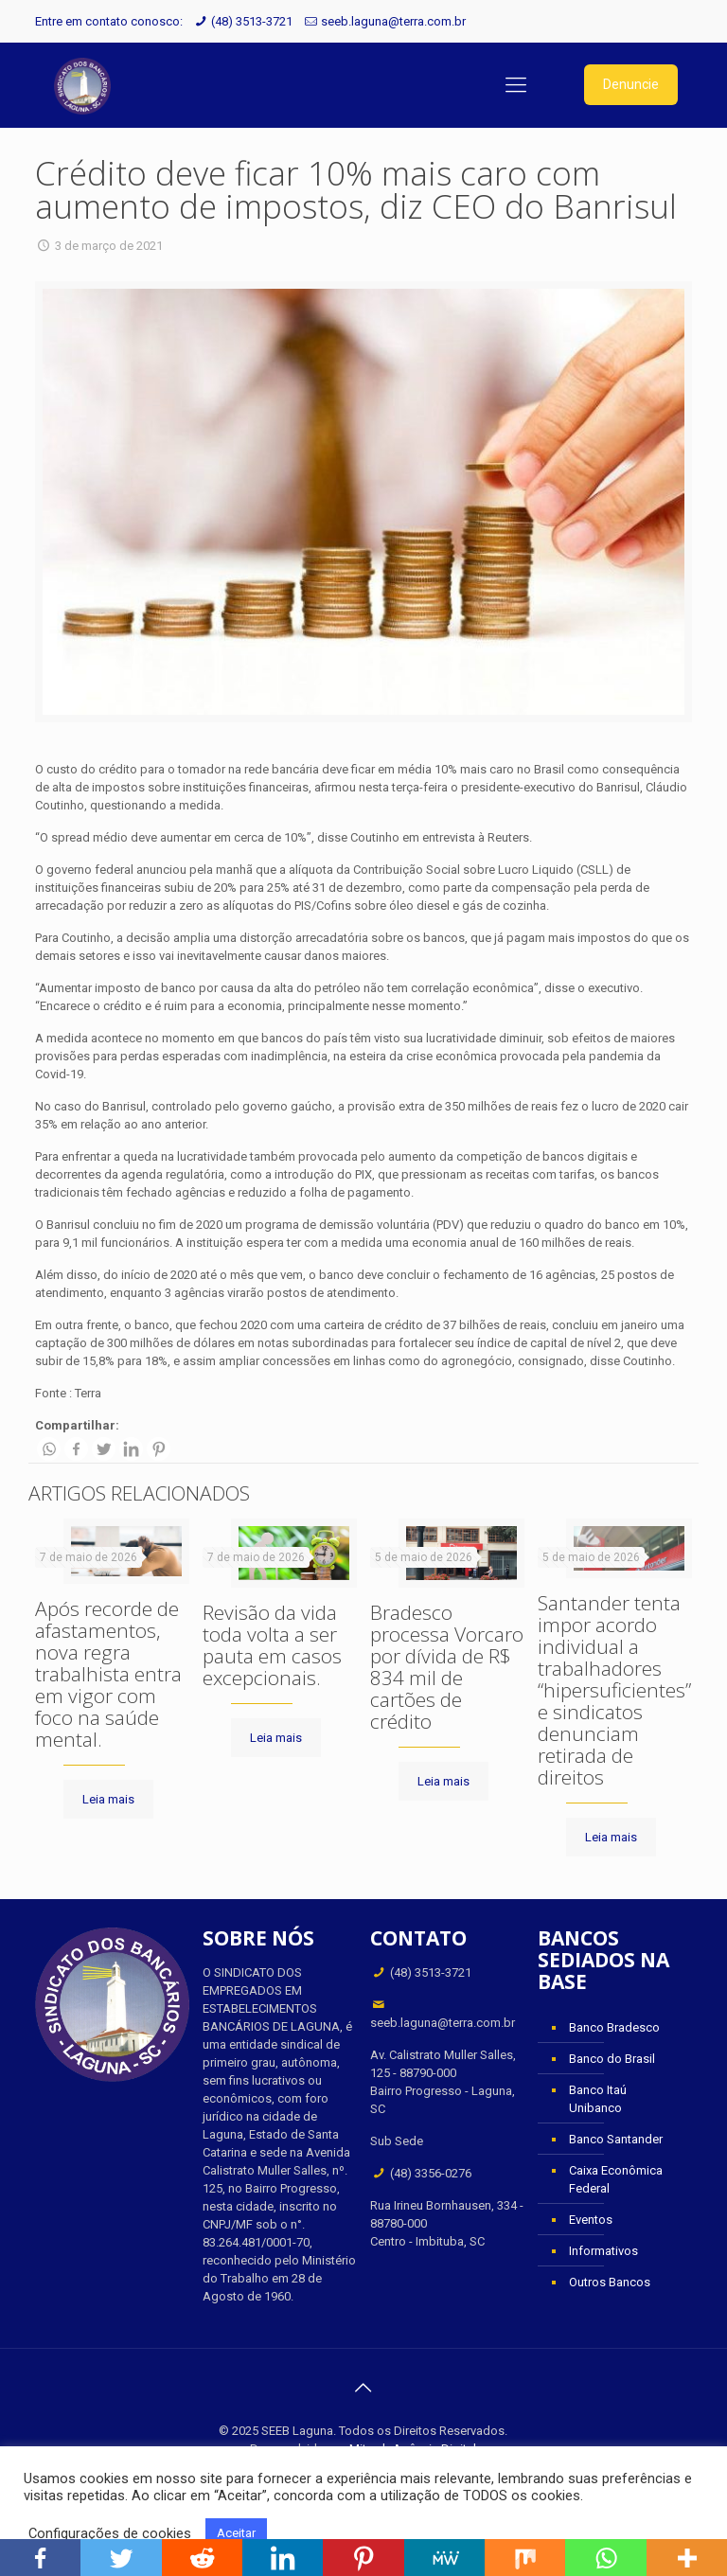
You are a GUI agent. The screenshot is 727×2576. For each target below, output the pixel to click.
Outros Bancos (609, 2282)
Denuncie (631, 84)
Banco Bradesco (614, 2027)
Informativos (603, 2251)
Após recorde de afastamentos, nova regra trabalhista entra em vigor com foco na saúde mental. (108, 1673)
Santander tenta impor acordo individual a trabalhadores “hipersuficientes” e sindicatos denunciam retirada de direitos (614, 1690)
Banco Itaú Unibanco (598, 2099)
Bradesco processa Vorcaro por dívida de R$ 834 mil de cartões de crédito (446, 1666)
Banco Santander (616, 2139)
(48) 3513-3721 (252, 21)
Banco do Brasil (612, 2059)
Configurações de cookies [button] (109, 2533)
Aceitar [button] (236, 2533)
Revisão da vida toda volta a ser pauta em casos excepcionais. (272, 1645)
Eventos (590, 2219)
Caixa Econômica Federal (616, 2179)
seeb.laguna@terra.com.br (393, 21)
